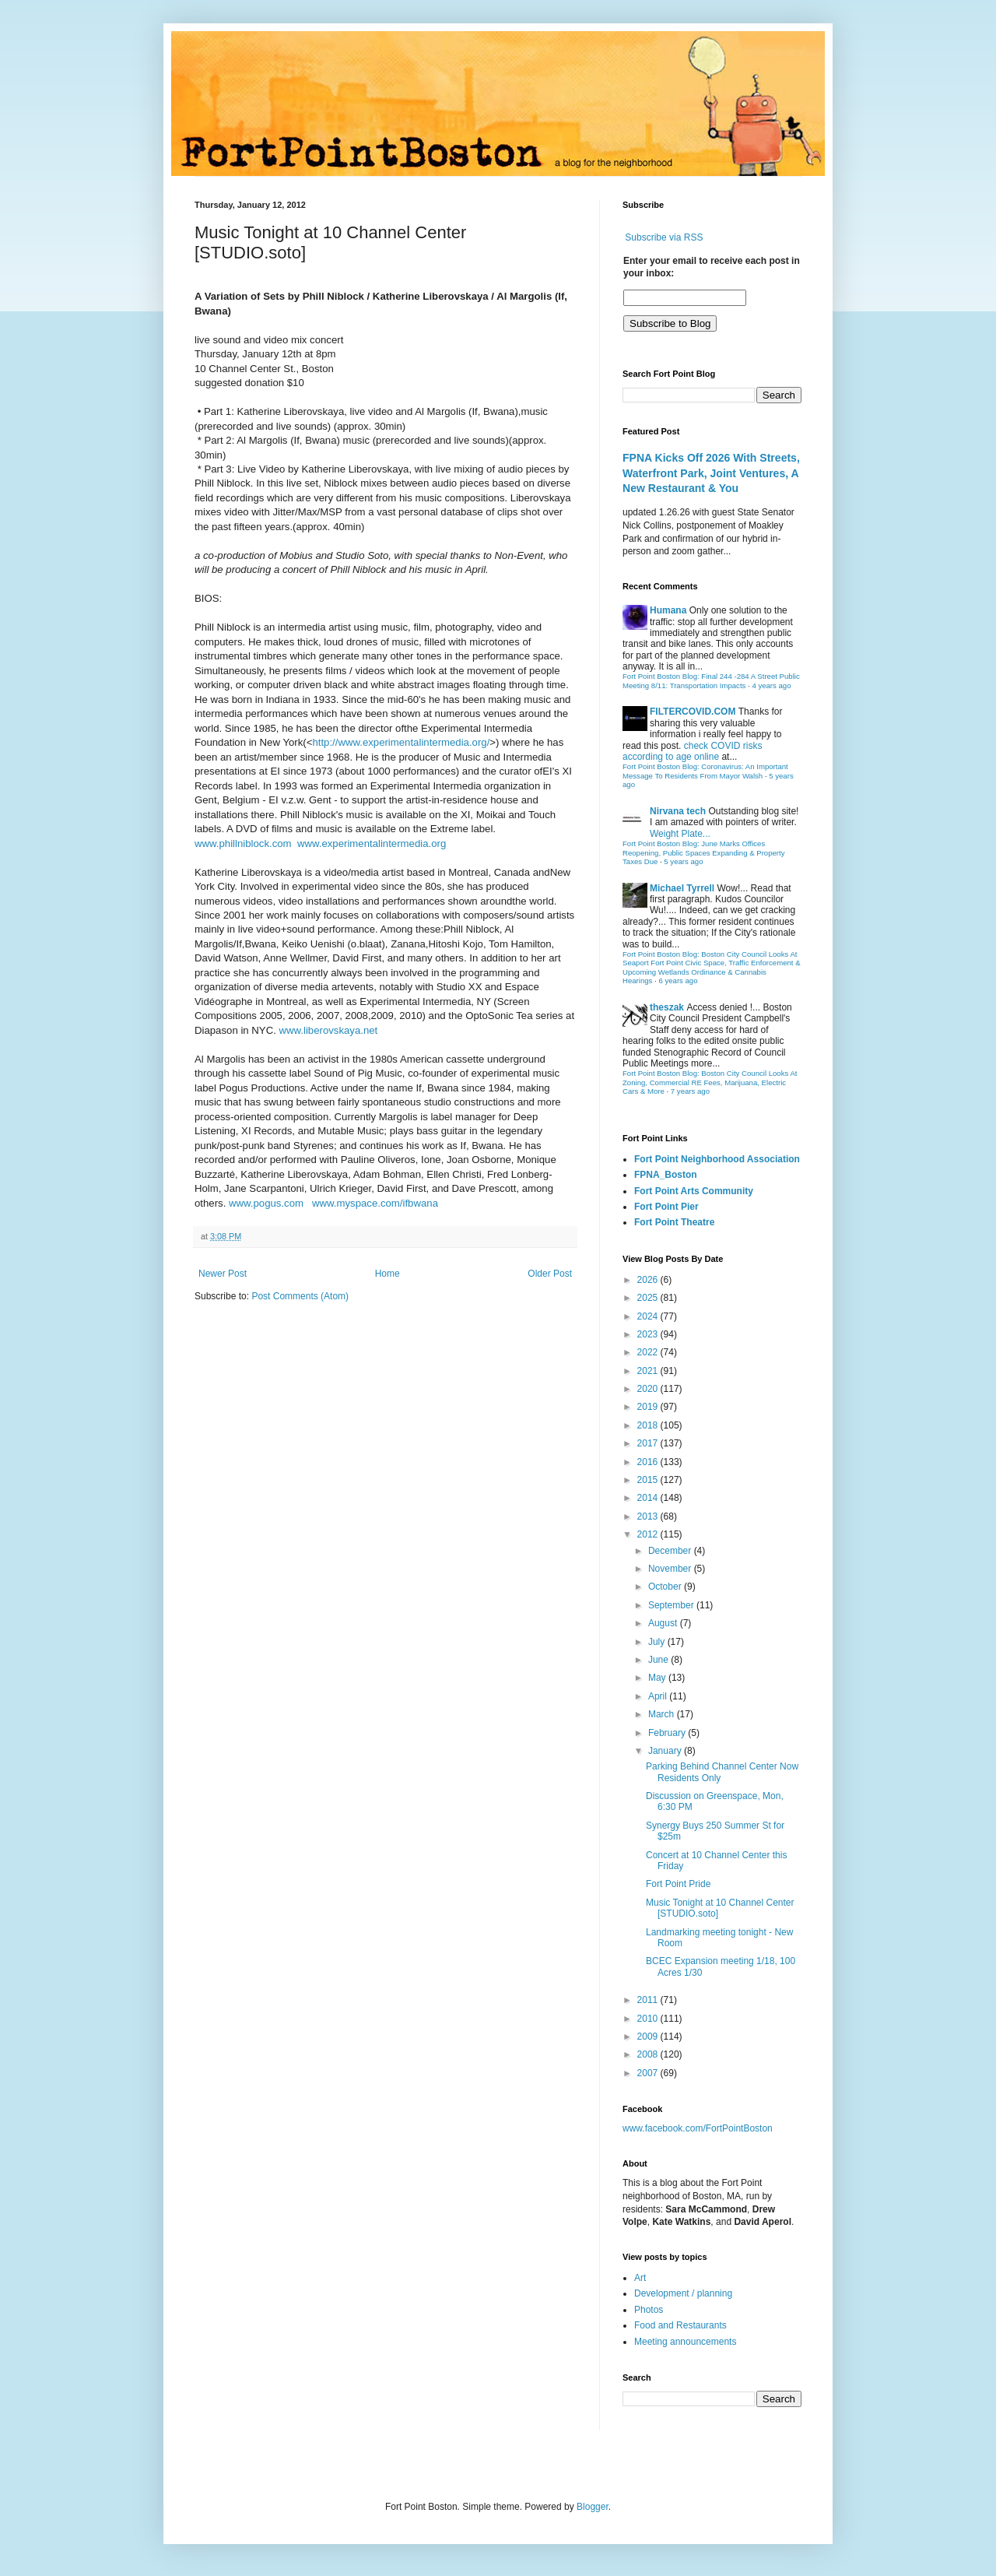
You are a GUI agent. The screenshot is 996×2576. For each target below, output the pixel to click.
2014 (649, 1497)
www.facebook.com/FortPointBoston (697, 2128)
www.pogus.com (266, 1203)
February (668, 1732)
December (671, 1550)
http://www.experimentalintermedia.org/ (400, 742)
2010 (649, 2018)
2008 (649, 2054)
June (659, 1659)
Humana (668, 610)
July (658, 1641)
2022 (649, 1352)
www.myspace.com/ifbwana (375, 1203)
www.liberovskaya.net (328, 1030)
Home (387, 1273)
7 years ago (690, 1091)
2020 (649, 1388)
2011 (649, 1999)
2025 (649, 1297)
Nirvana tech (678, 811)
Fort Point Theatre (674, 1222)
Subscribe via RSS (664, 237)
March (662, 1714)
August (664, 1623)
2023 (649, 1334)
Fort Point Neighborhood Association (717, 1159)
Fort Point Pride (678, 1883)
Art (640, 2277)
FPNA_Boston (665, 1174)
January (666, 1750)
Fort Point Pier (666, 1206)
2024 (649, 1316)
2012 (649, 1534)
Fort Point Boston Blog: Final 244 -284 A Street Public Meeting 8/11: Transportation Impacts (711, 681)
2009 (649, 2036)
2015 (649, 1479)
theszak (667, 1007)
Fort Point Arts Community (693, 1191)
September (672, 1605)
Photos (648, 2309)
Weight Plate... (680, 833)
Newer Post (222, 1273)
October (666, 1586)
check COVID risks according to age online (692, 751)
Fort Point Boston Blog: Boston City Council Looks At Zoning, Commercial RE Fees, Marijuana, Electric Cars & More (710, 1082)
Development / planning (683, 2293)
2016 (649, 1462)
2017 (649, 1443)
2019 (649, 1406)
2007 (649, 2073)
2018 (649, 1425)
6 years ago (677, 980)
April (658, 1696)
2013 (649, 1516)
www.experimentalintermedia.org (371, 843)
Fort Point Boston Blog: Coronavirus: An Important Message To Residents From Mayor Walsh (705, 771)
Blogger (592, 2506)
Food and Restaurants (680, 2325)
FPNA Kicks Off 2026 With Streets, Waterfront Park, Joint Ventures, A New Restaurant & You (711, 473)
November (671, 1568)
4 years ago (771, 685)
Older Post (550, 1273)
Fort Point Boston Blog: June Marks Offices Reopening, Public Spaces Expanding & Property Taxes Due (703, 852)
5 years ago (683, 861)
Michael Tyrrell (682, 888)
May (658, 1677)
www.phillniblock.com (243, 843)
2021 (649, 1370)
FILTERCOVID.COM (692, 711)
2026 (649, 1279)
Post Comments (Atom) (300, 1296)
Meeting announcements (685, 2341)
